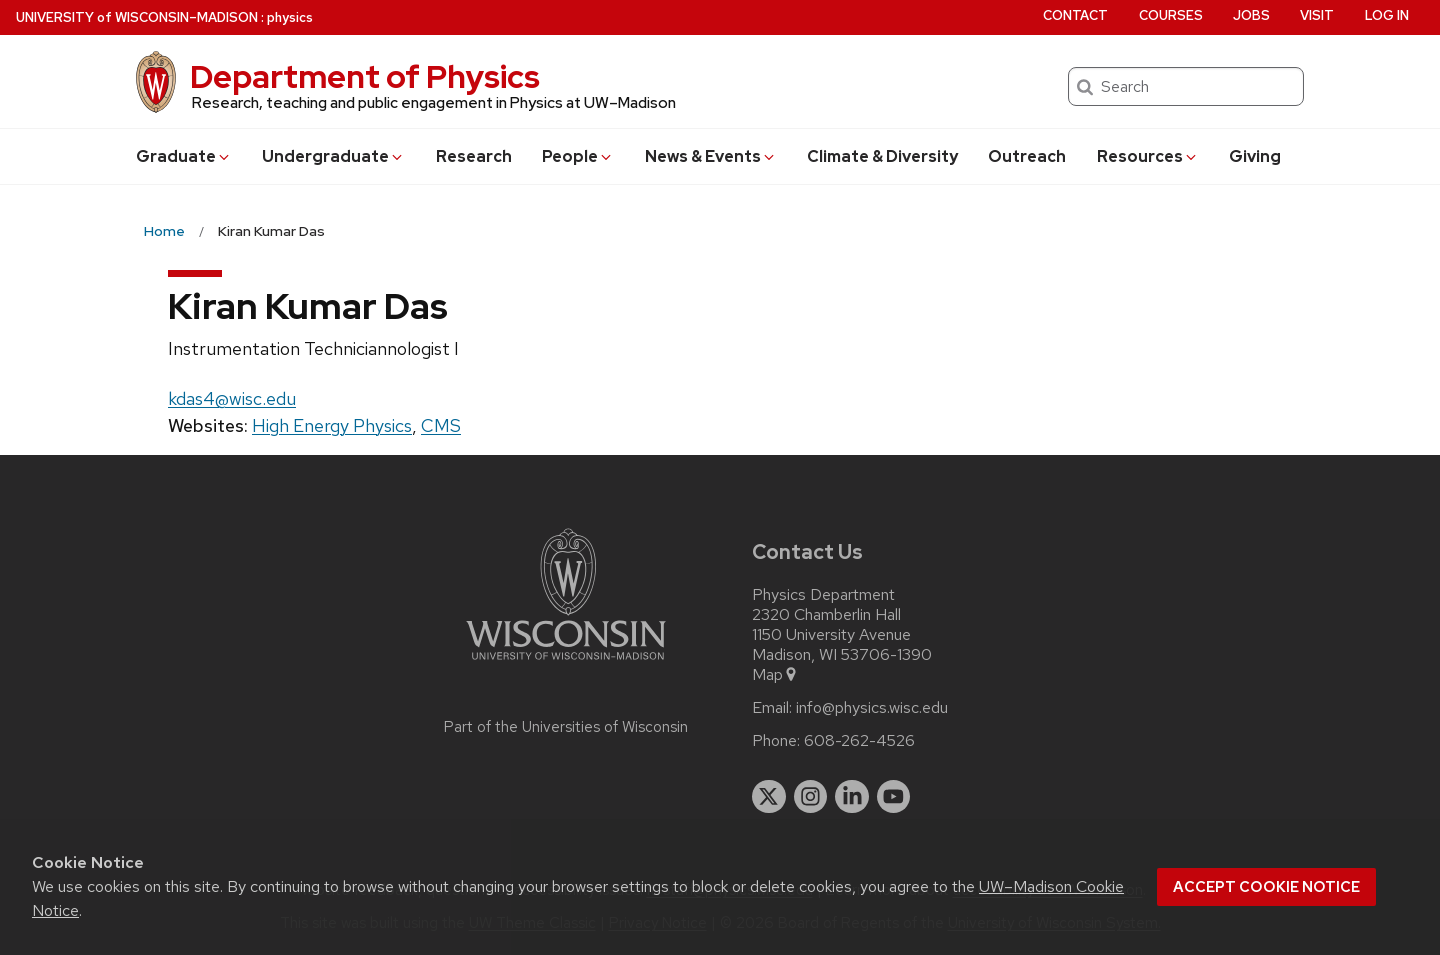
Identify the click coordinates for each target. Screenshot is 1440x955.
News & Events (711, 156)
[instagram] (811, 797)
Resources (1148, 156)
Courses (1171, 15)
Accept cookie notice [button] (1266, 887)
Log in (1387, 15)
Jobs (1251, 15)
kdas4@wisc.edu (232, 398)
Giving (1255, 156)
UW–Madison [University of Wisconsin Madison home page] (137, 17)
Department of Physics (365, 76)
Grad (184, 156)
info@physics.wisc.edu (872, 708)
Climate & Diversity (882, 156)
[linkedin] (852, 797)
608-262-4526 (859, 741)
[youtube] (894, 797)
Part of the (566, 727)
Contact (1075, 15)
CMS (441, 425)
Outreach (1027, 156)
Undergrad (333, 156)
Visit (1317, 15)
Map (775, 675)
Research (474, 156)
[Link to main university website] (566, 663)
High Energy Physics (332, 425)
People (578, 156)
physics (290, 17)
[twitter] (769, 797)
